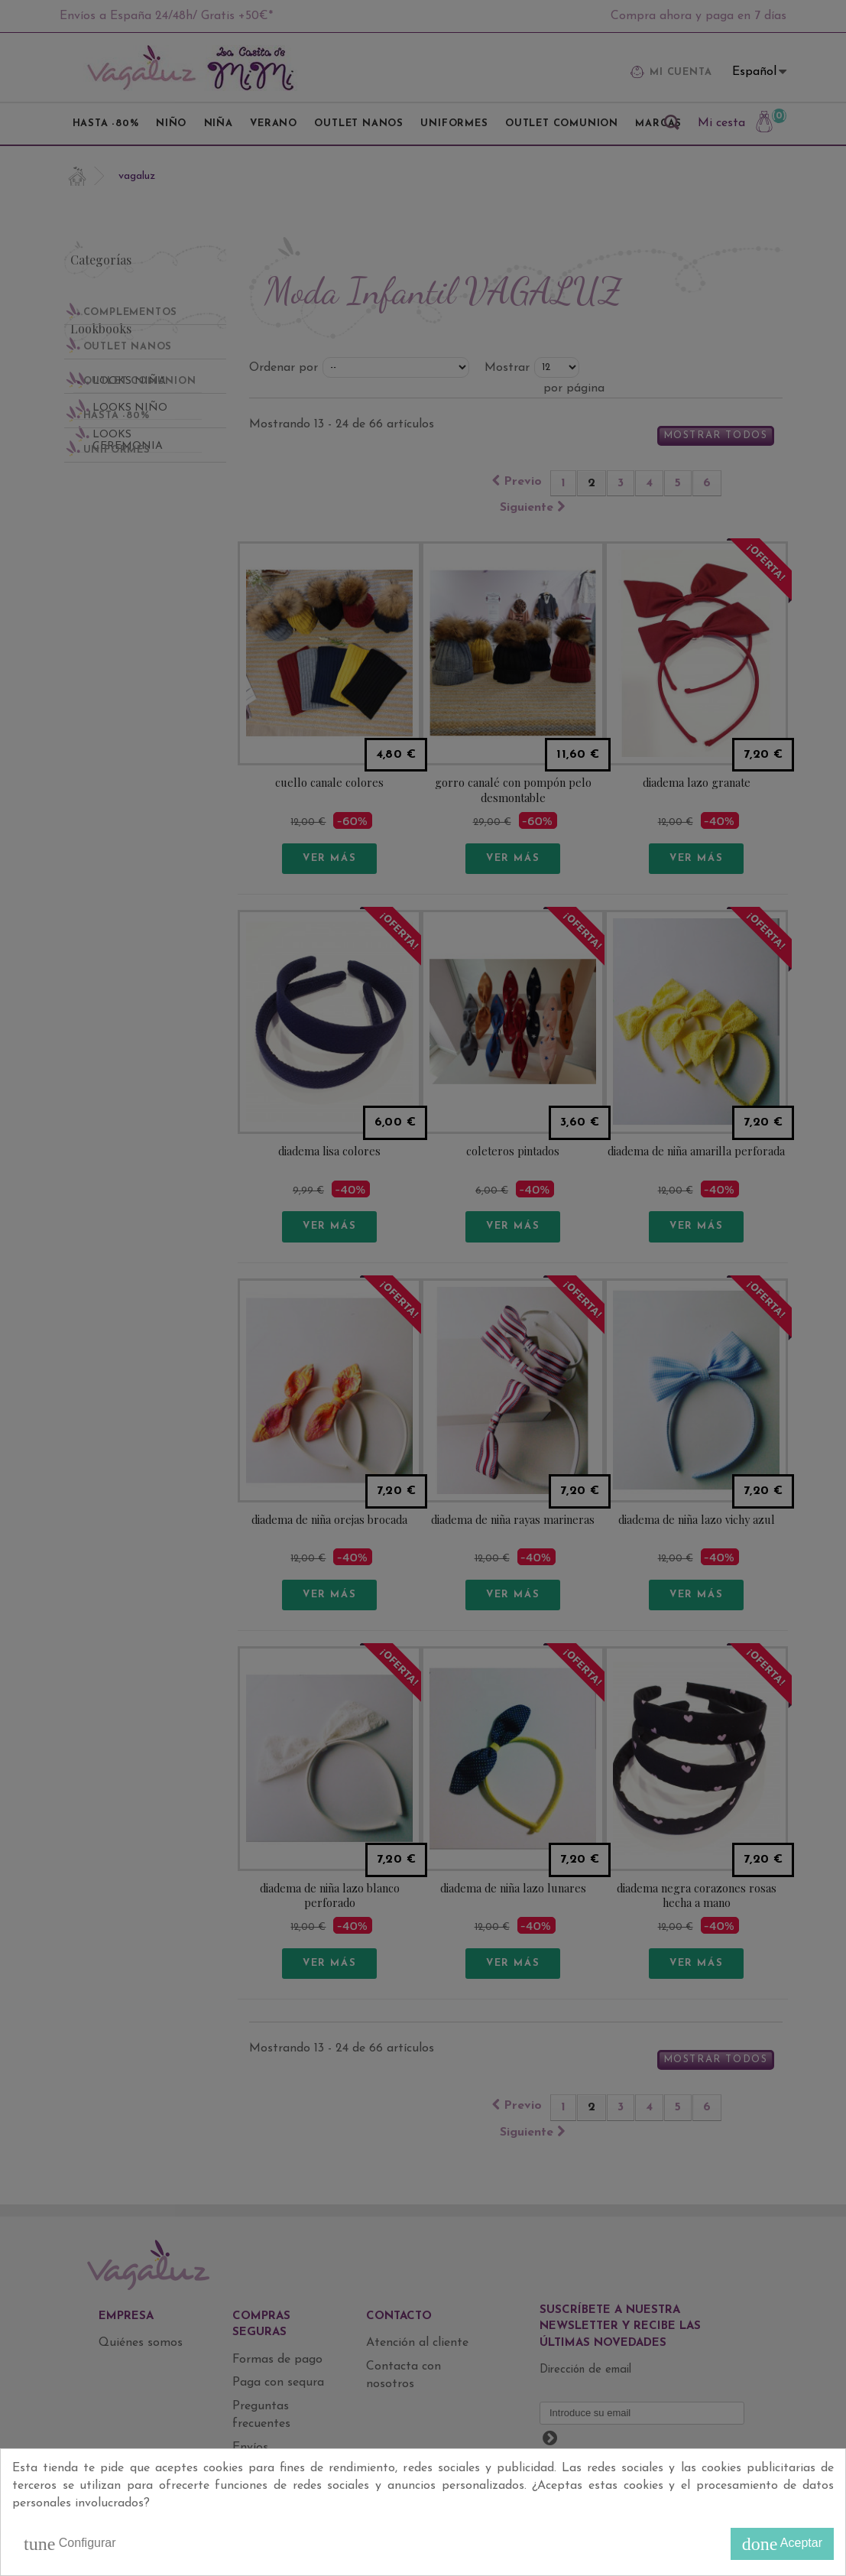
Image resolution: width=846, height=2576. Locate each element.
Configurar (69, 2544)
